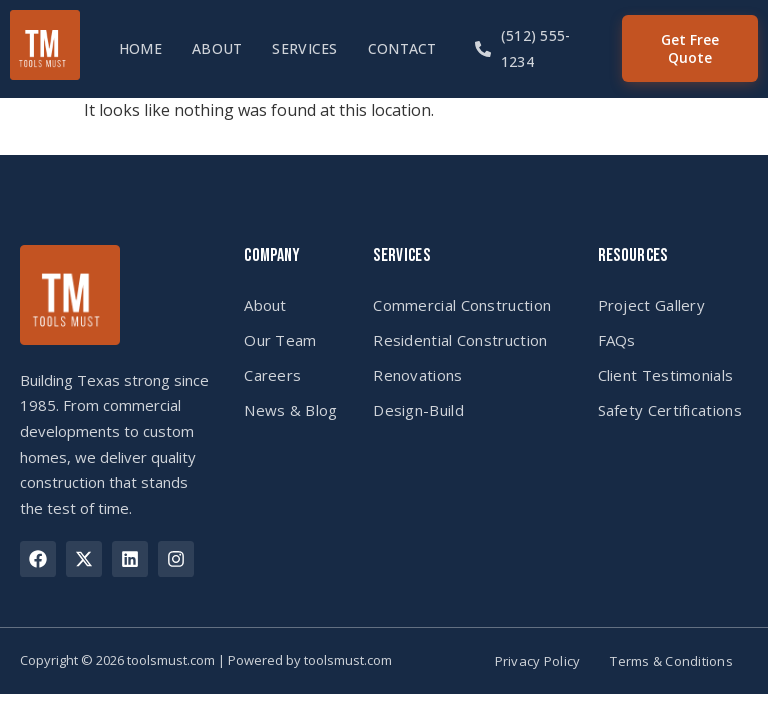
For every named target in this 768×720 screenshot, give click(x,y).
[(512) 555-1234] (483, 49)
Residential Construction (460, 340)
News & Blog (290, 410)
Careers (272, 375)
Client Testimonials (666, 375)
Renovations (417, 375)
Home (140, 48)
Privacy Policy (538, 661)
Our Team (280, 340)
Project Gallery (652, 305)
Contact (402, 48)
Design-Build (418, 410)
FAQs (617, 340)
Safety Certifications (670, 410)
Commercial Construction (462, 305)
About (217, 48)
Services (304, 48)
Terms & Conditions (671, 661)
